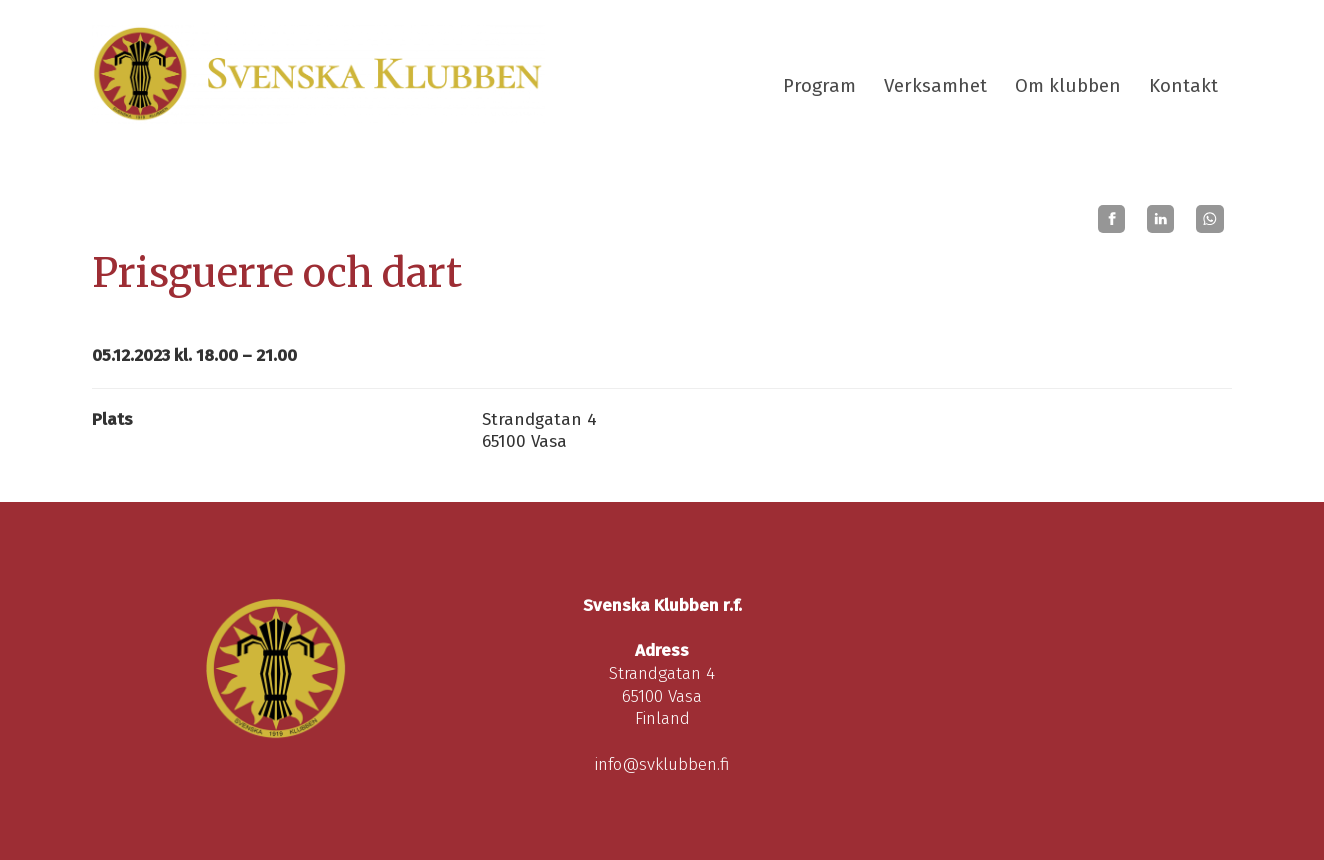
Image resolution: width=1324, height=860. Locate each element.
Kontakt (1183, 86)
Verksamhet (935, 86)
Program (819, 86)
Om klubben (1068, 86)
